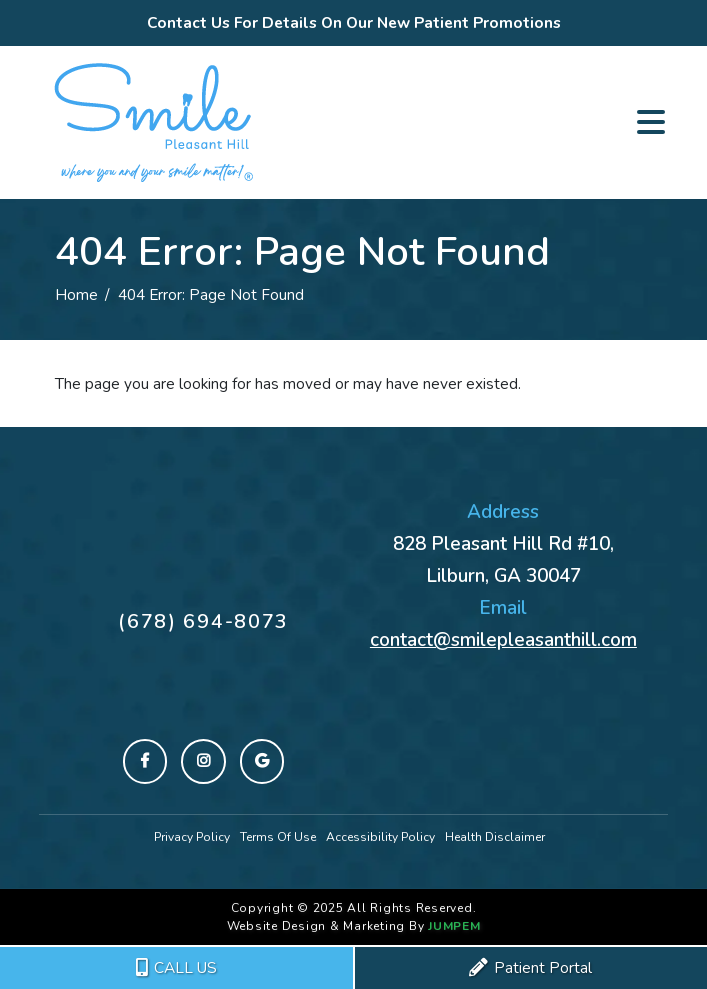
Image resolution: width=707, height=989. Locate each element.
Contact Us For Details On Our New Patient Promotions (354, 22)
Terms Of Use (278, 837)
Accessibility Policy (380, 837)
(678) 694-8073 (203, 621)
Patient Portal (530, 967)
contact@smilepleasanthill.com (503, 640)
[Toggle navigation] (651, 122)
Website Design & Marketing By (326, 926)
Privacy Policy (192, 837)
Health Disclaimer (495, 837)
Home (76, 294)
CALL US (176, 967)
